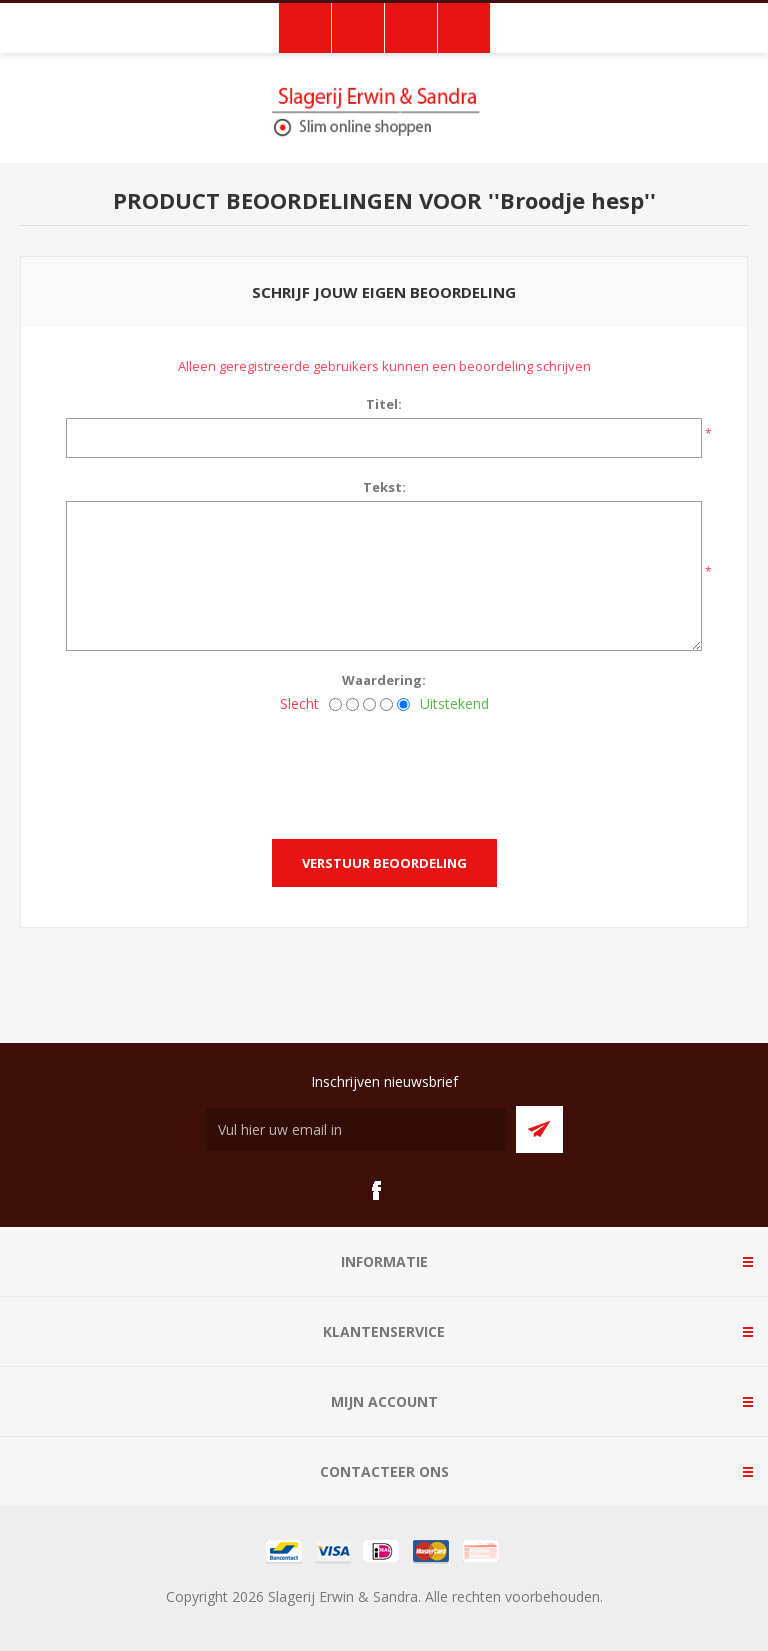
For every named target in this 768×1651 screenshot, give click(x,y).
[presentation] (384, 770)
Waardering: (384, 680)
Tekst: (384, 487)
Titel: (384, 404)
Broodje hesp (572, 200)
